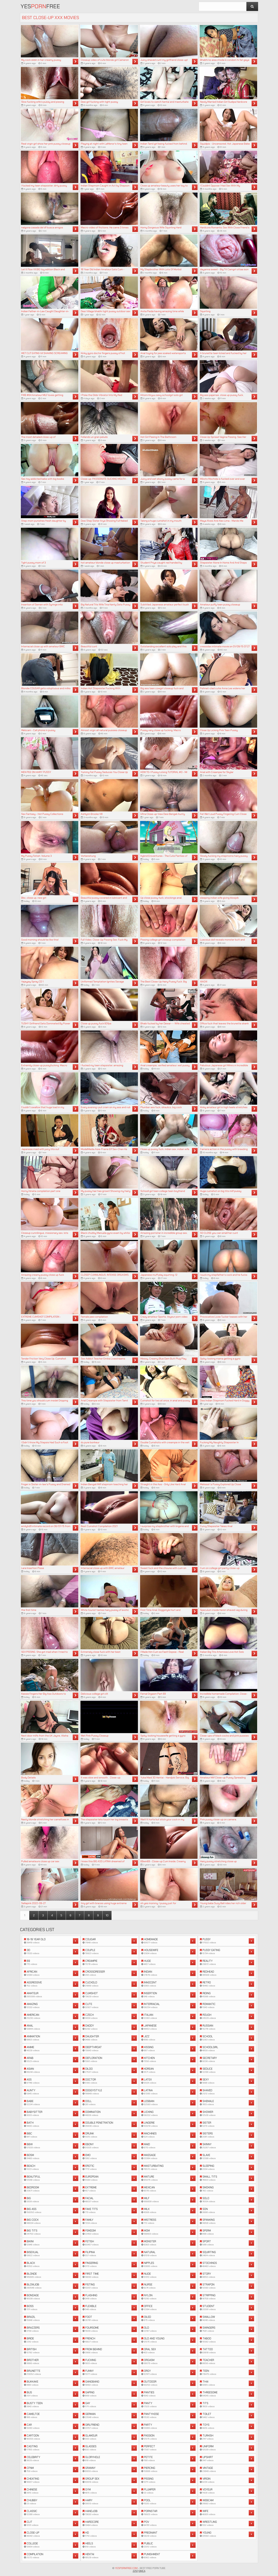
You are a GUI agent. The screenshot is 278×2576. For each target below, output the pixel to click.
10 (107, 1915)
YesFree (40, 6)
